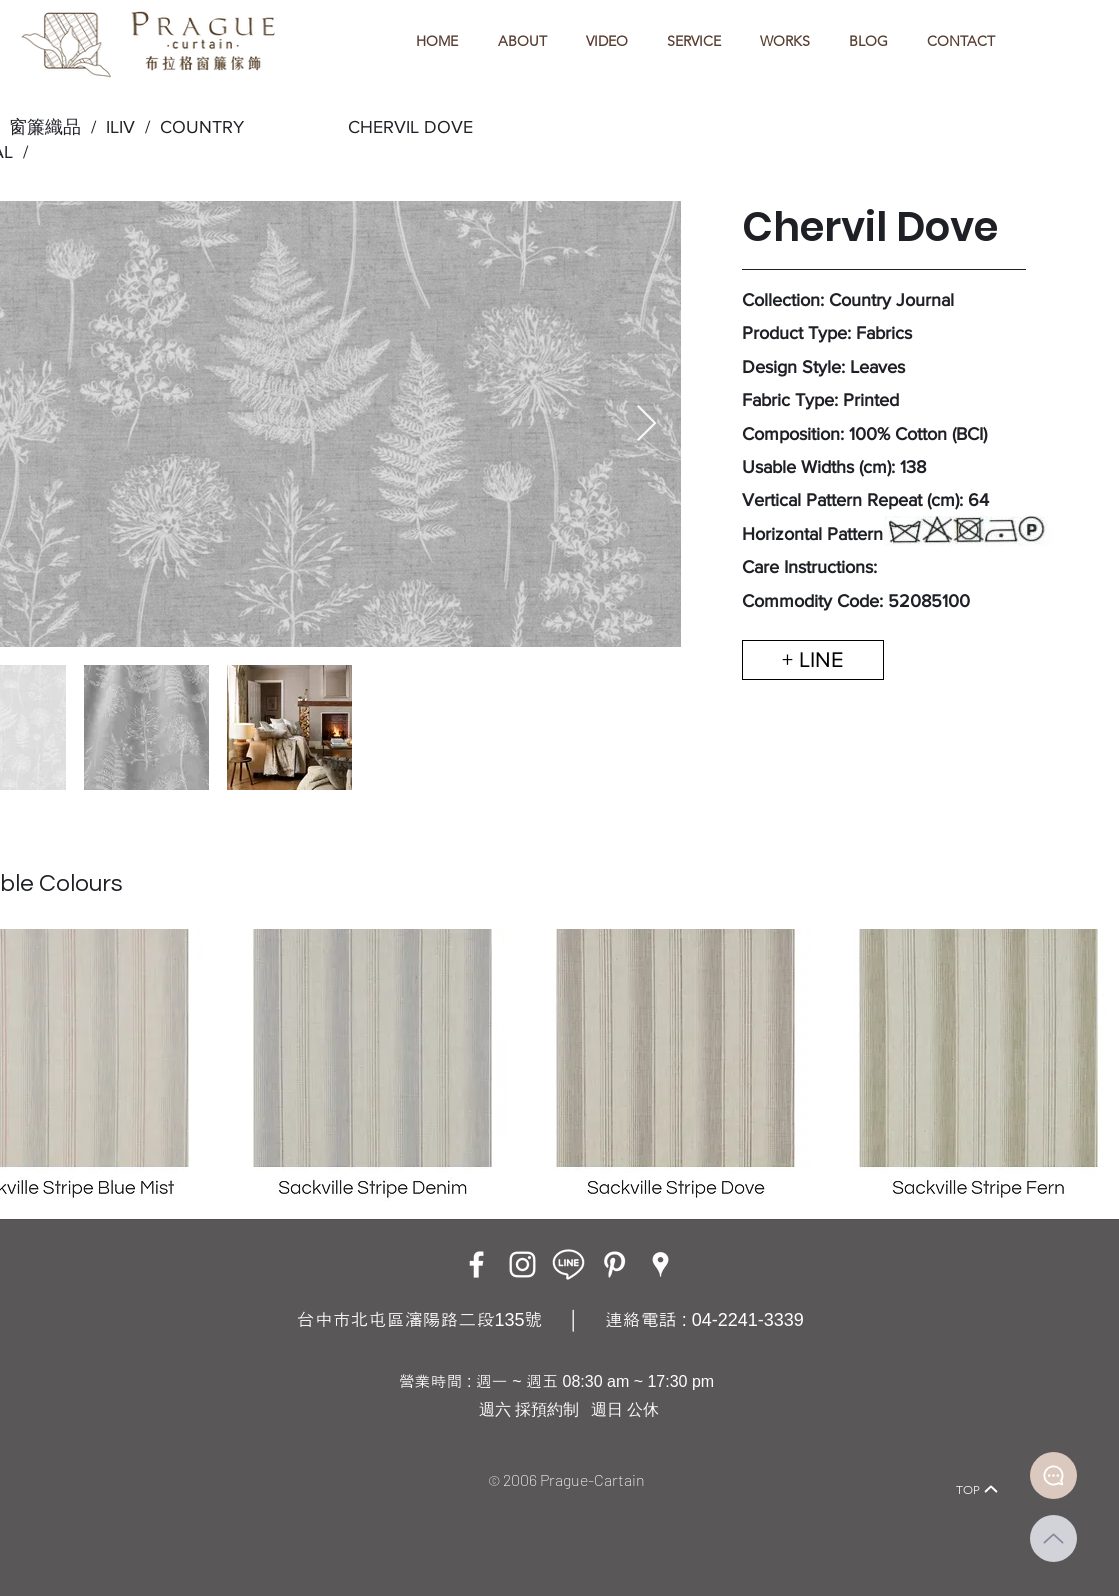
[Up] (1053, 1538)
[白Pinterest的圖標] (614, 1264)
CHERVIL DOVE (410, 127)
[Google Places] (660, 1264)
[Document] (1053, 1475)
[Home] (125, 1461)
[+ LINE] (813, 660)
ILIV (120, 127)
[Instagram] (522, 1264)
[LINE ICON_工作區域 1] (568, 1264)
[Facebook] (476, 1264)
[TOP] (978, 1489)
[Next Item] (646, 424)
